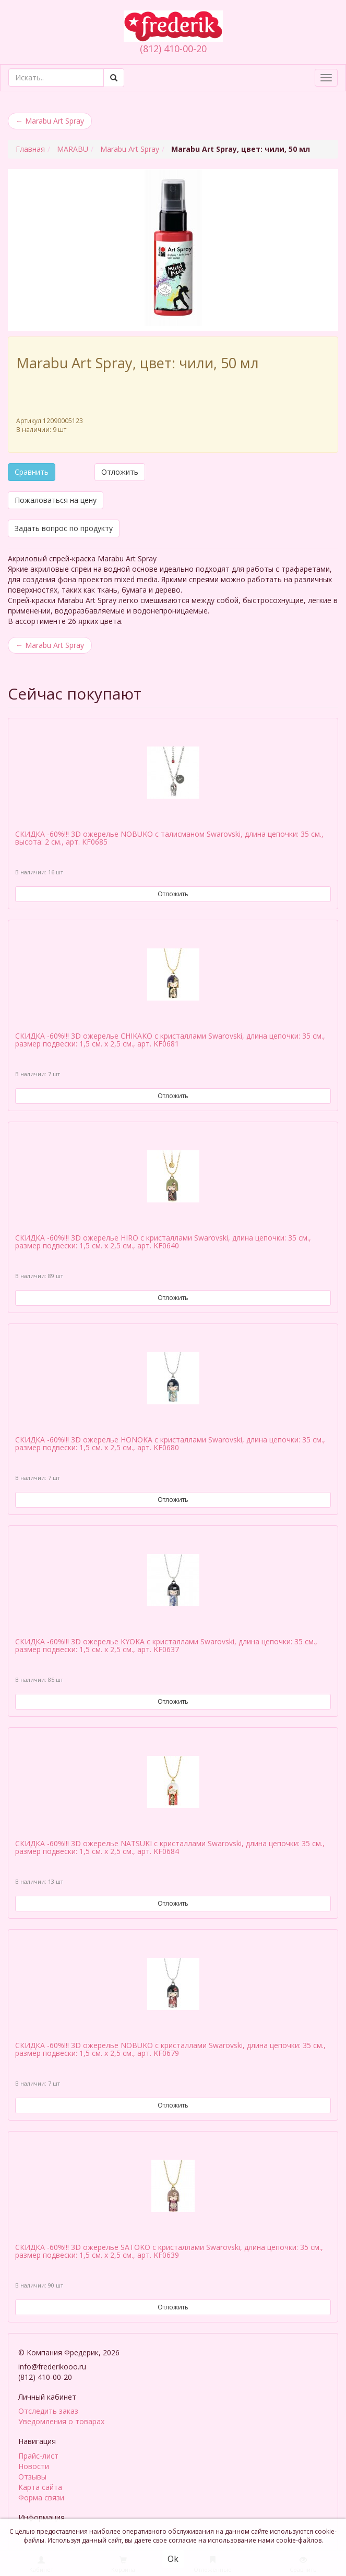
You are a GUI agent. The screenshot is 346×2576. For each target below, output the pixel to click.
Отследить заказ (48, 2409)
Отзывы (32, 2474)
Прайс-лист (38, 2454)
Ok (173, 2559)
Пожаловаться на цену (56, 500)
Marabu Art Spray (50, 121)
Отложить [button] (119, 472)
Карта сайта (40, 2485)
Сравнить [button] (32, 472)
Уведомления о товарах (61, 2419)
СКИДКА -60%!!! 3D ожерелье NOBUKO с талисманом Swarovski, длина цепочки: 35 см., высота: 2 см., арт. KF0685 (169, 838)
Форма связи (41, 2495)
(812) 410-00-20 (173, 48)
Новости (33, 2464)
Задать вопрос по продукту (64, 528)
